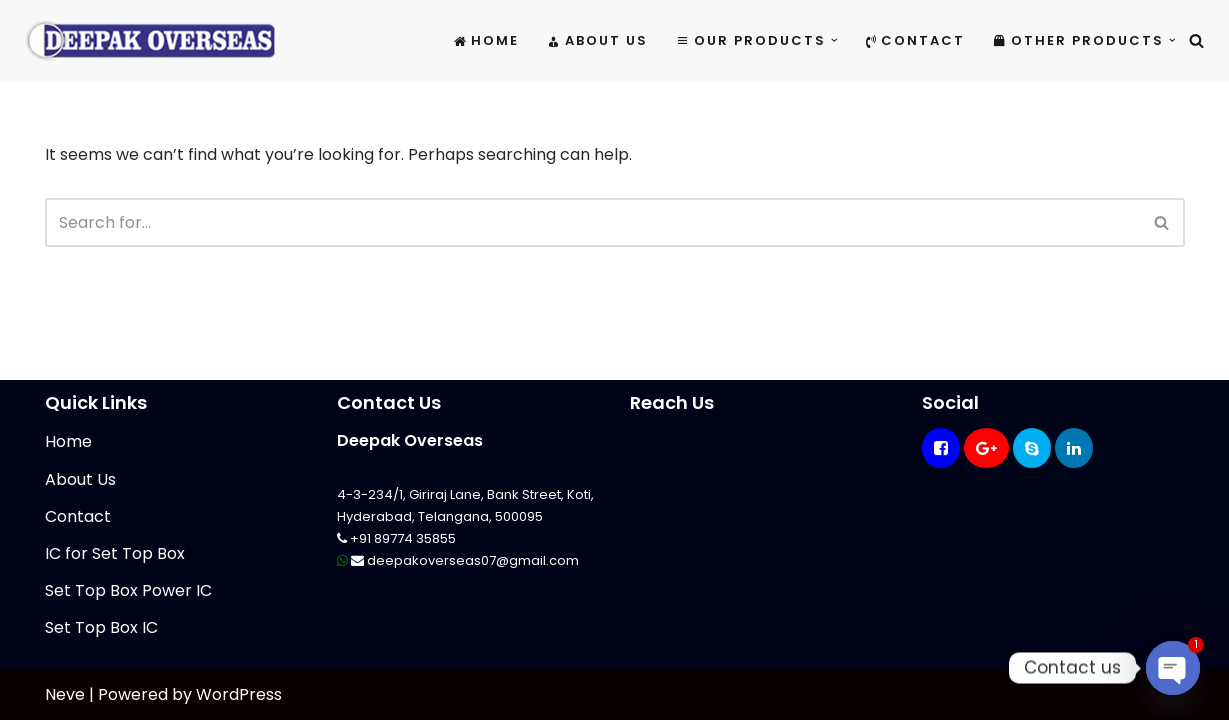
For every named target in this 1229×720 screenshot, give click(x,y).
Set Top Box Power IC (128, 590)
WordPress (239, 694)
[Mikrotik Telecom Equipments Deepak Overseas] (150, 40)
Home (486, 40)
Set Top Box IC (101, 627)
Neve (65, 694)
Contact (915, 40)
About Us (597, 40)
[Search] (1196, 40)
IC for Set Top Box (115, 553)
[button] (834, 40)
